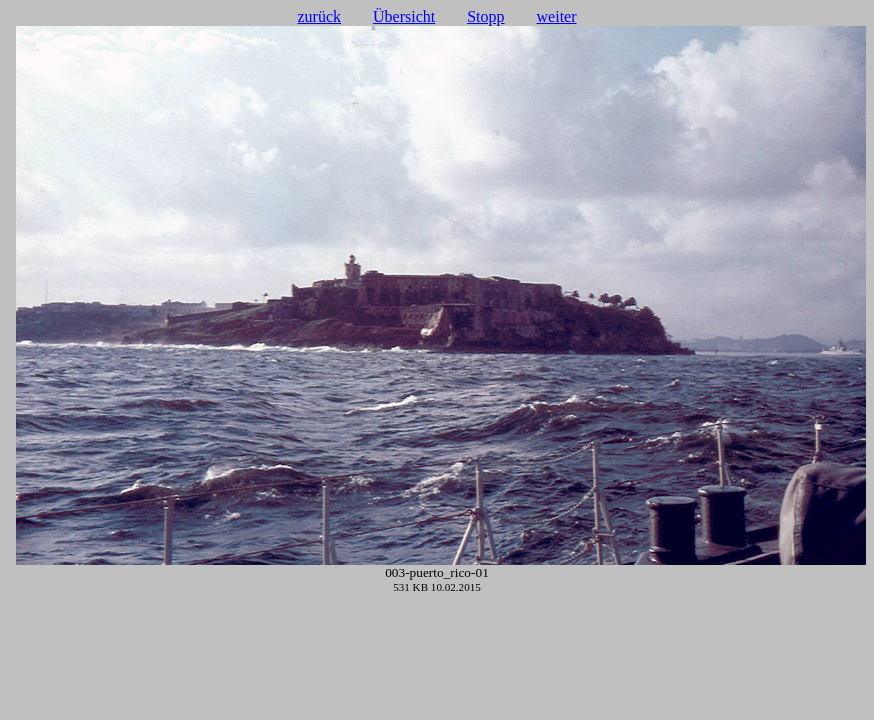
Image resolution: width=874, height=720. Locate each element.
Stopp (485, 16)
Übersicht (404, 16)
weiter (557, 16)
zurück (319, 16)
